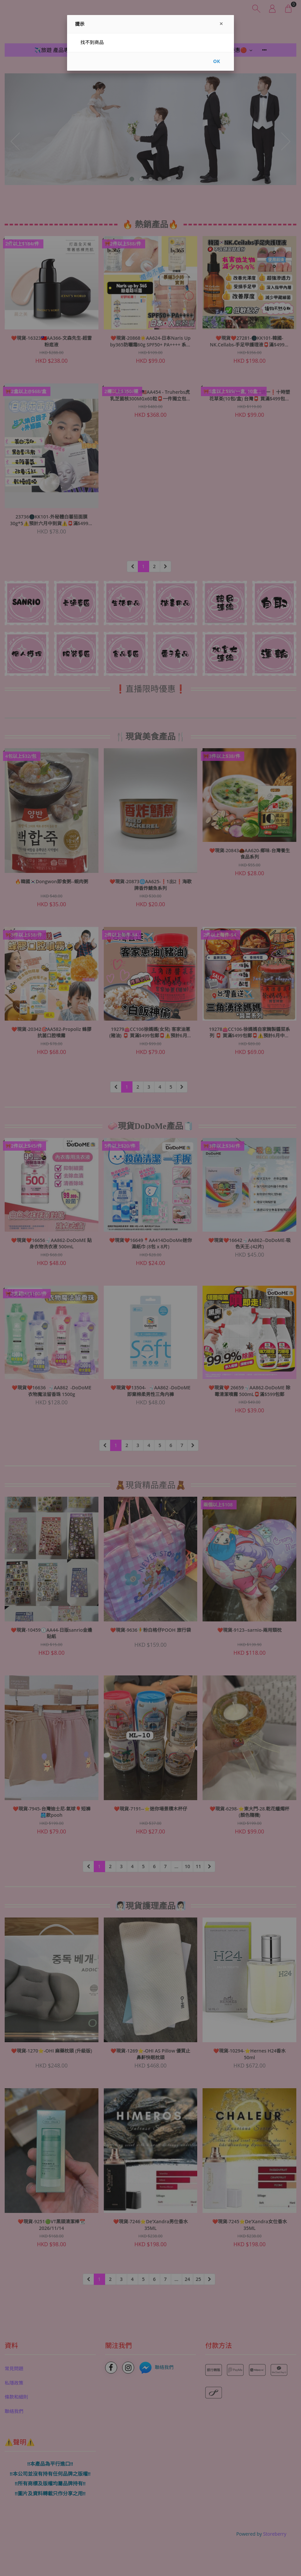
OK (216, 61)
